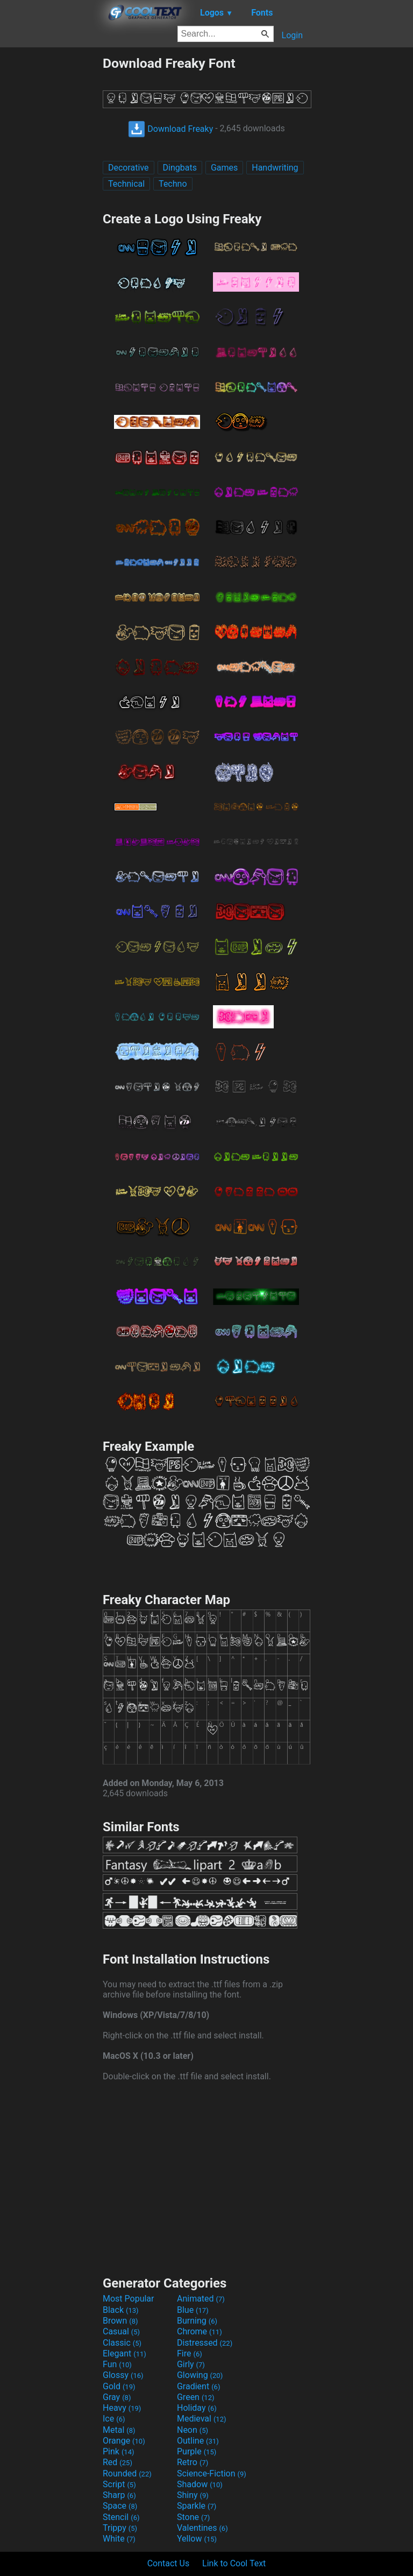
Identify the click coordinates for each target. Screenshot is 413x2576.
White (119, 2538)
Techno (173, 184)
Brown (120, 2321)
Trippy (120, 2528)
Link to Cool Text (234, 2563)
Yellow (197, 2538)
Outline (198, 2441)
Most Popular (128, 2298)
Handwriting (275, 168)
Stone (193, 2517)
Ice (114, 2418)
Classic (122, 2343)
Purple (196, 2451)
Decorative (128, 168)
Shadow (200, 2484)
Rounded (127, 2473)
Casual (121, 2331)
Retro (192, 2462)
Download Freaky (170, 129)
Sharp (119, 2495)
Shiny (193, 2495)
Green (196, 2397)
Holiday (197, 2408)
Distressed (204, 2343)
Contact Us (168, 2563)
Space (120, 2506)
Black (121, 2310)
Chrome (199, 2331)
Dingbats (180, 168)
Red (117, 2462)
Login (292, 35)
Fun (117, 2364)
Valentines (202, 2528)
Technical (126, 184)
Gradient (198, 2386)
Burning (197, 2321)
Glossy (123, 2375)
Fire (189, 2353)
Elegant (124, 2353)
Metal (119, 2430)
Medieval (201, 2418)
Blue (193, 2310)
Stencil (121, 2517)
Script (119, 2484)
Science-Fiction (211, 2473)
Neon (192, 2430)
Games (224, 168)
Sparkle (196, 2506)
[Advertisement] (51, 216)
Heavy (122, 2408)
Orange (124, 2441)
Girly (191, 2364)
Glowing (200, 2375)
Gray (117, 2397)
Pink (118, 2451)
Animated (201, 2298)
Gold (119, 2386)
